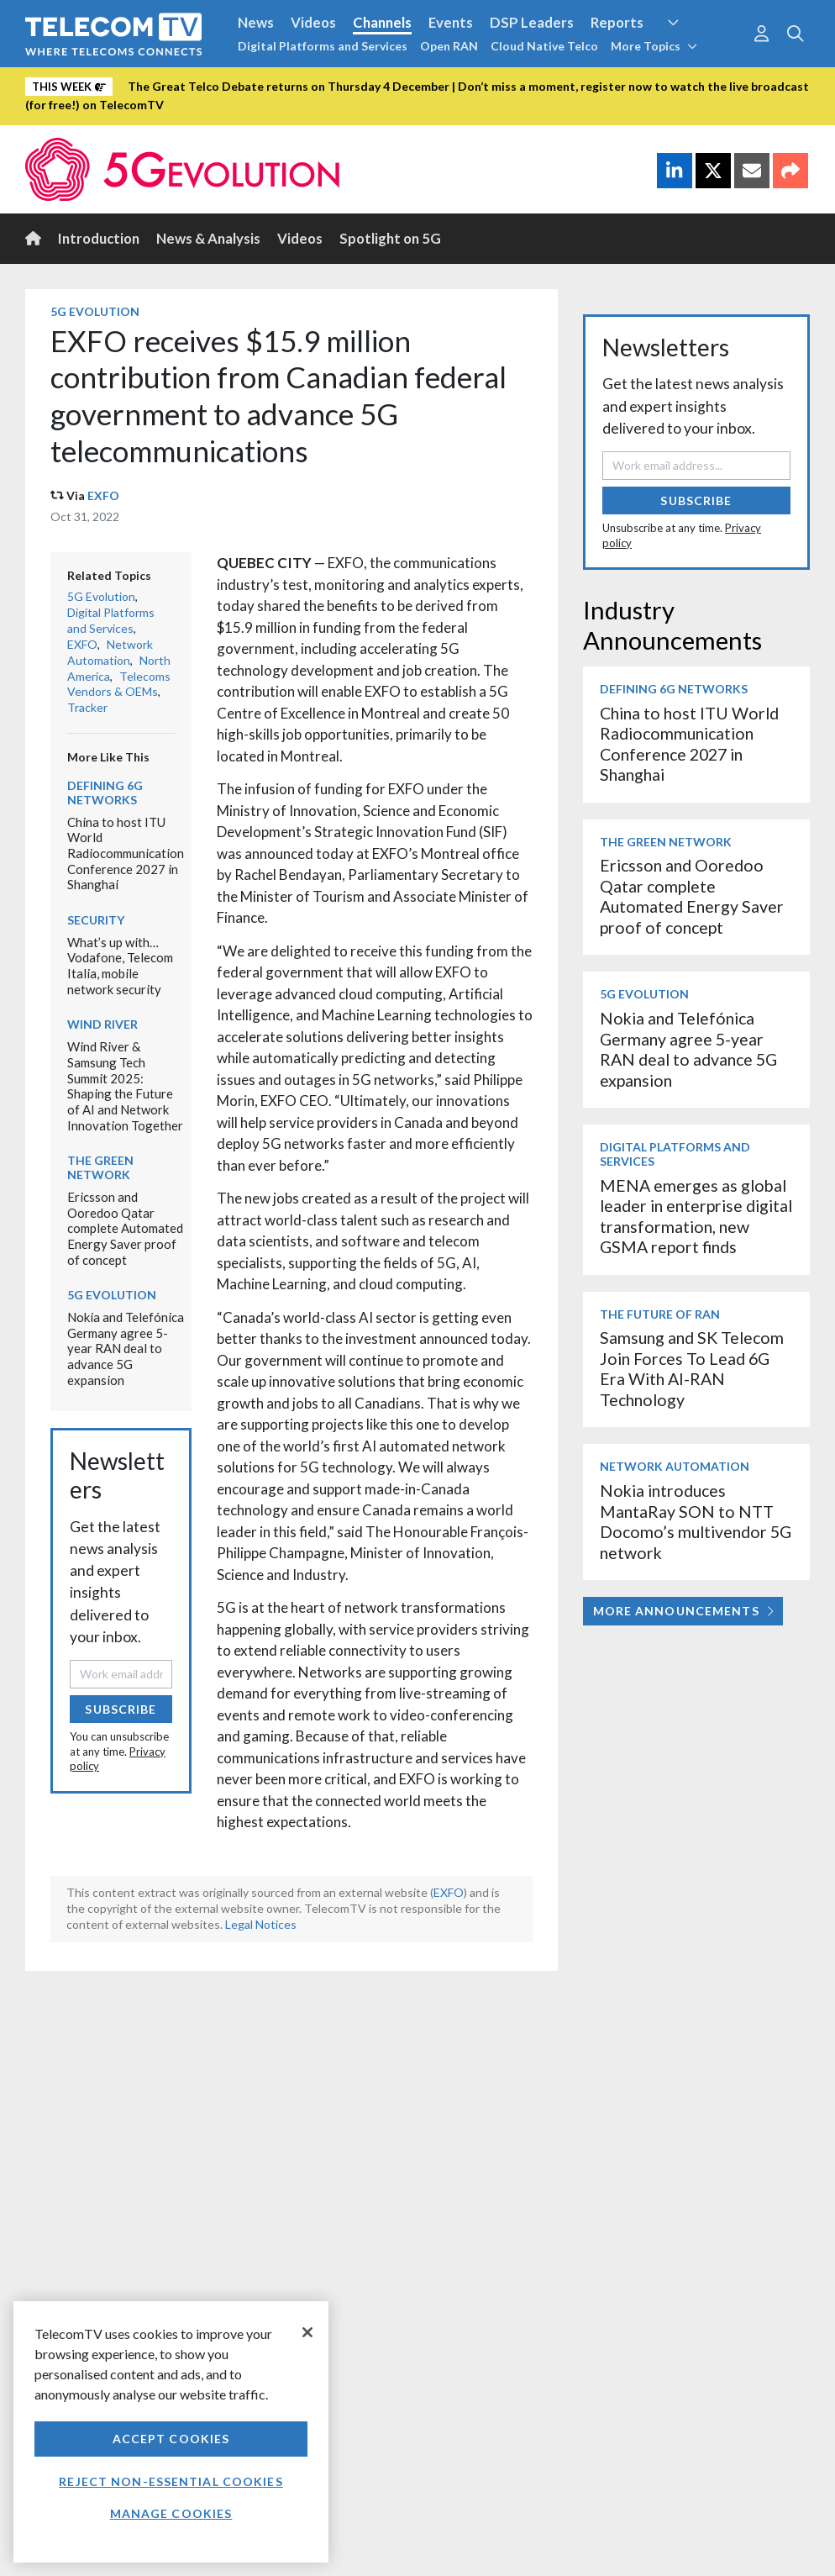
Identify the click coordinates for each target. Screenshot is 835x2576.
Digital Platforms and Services (322, 46)
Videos (313, 22)
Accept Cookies (171, 2438)
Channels (382, 22)
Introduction (98, 238)
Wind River (102, 1024)
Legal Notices (261, 1924)
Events (450, 22)
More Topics (654, 46)
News (256, 22)
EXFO (103, 495)
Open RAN (449, 46)
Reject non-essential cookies (170, 2481)
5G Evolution (94, 311)
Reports (617, 22)
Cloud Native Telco (544, 46)
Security (95, 920)
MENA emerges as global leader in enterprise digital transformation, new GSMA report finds (696, 1216)
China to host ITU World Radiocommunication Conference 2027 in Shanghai (125, 853)
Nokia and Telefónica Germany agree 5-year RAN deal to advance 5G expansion (125, 1348)
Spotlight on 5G (390, 238)
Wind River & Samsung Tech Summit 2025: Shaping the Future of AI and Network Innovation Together (125, 1085)
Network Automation (110, 652)
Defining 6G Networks (105, 792)
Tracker (87, 707)
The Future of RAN (660, 1314)
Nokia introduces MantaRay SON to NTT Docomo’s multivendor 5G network (695, 1521)
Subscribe (120, 1709)
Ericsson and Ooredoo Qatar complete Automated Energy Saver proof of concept (125, 1228)
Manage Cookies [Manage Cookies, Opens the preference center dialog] (171, 2513)
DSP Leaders (532, 22)
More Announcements (683, 1611)
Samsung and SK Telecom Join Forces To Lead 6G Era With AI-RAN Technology (692, 1368)
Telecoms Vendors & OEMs (119, 684)
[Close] (307, 2332)
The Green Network (100, 1167)
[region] (170, 2432)
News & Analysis (208, 238)
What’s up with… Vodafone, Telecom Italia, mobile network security (120, 966)
